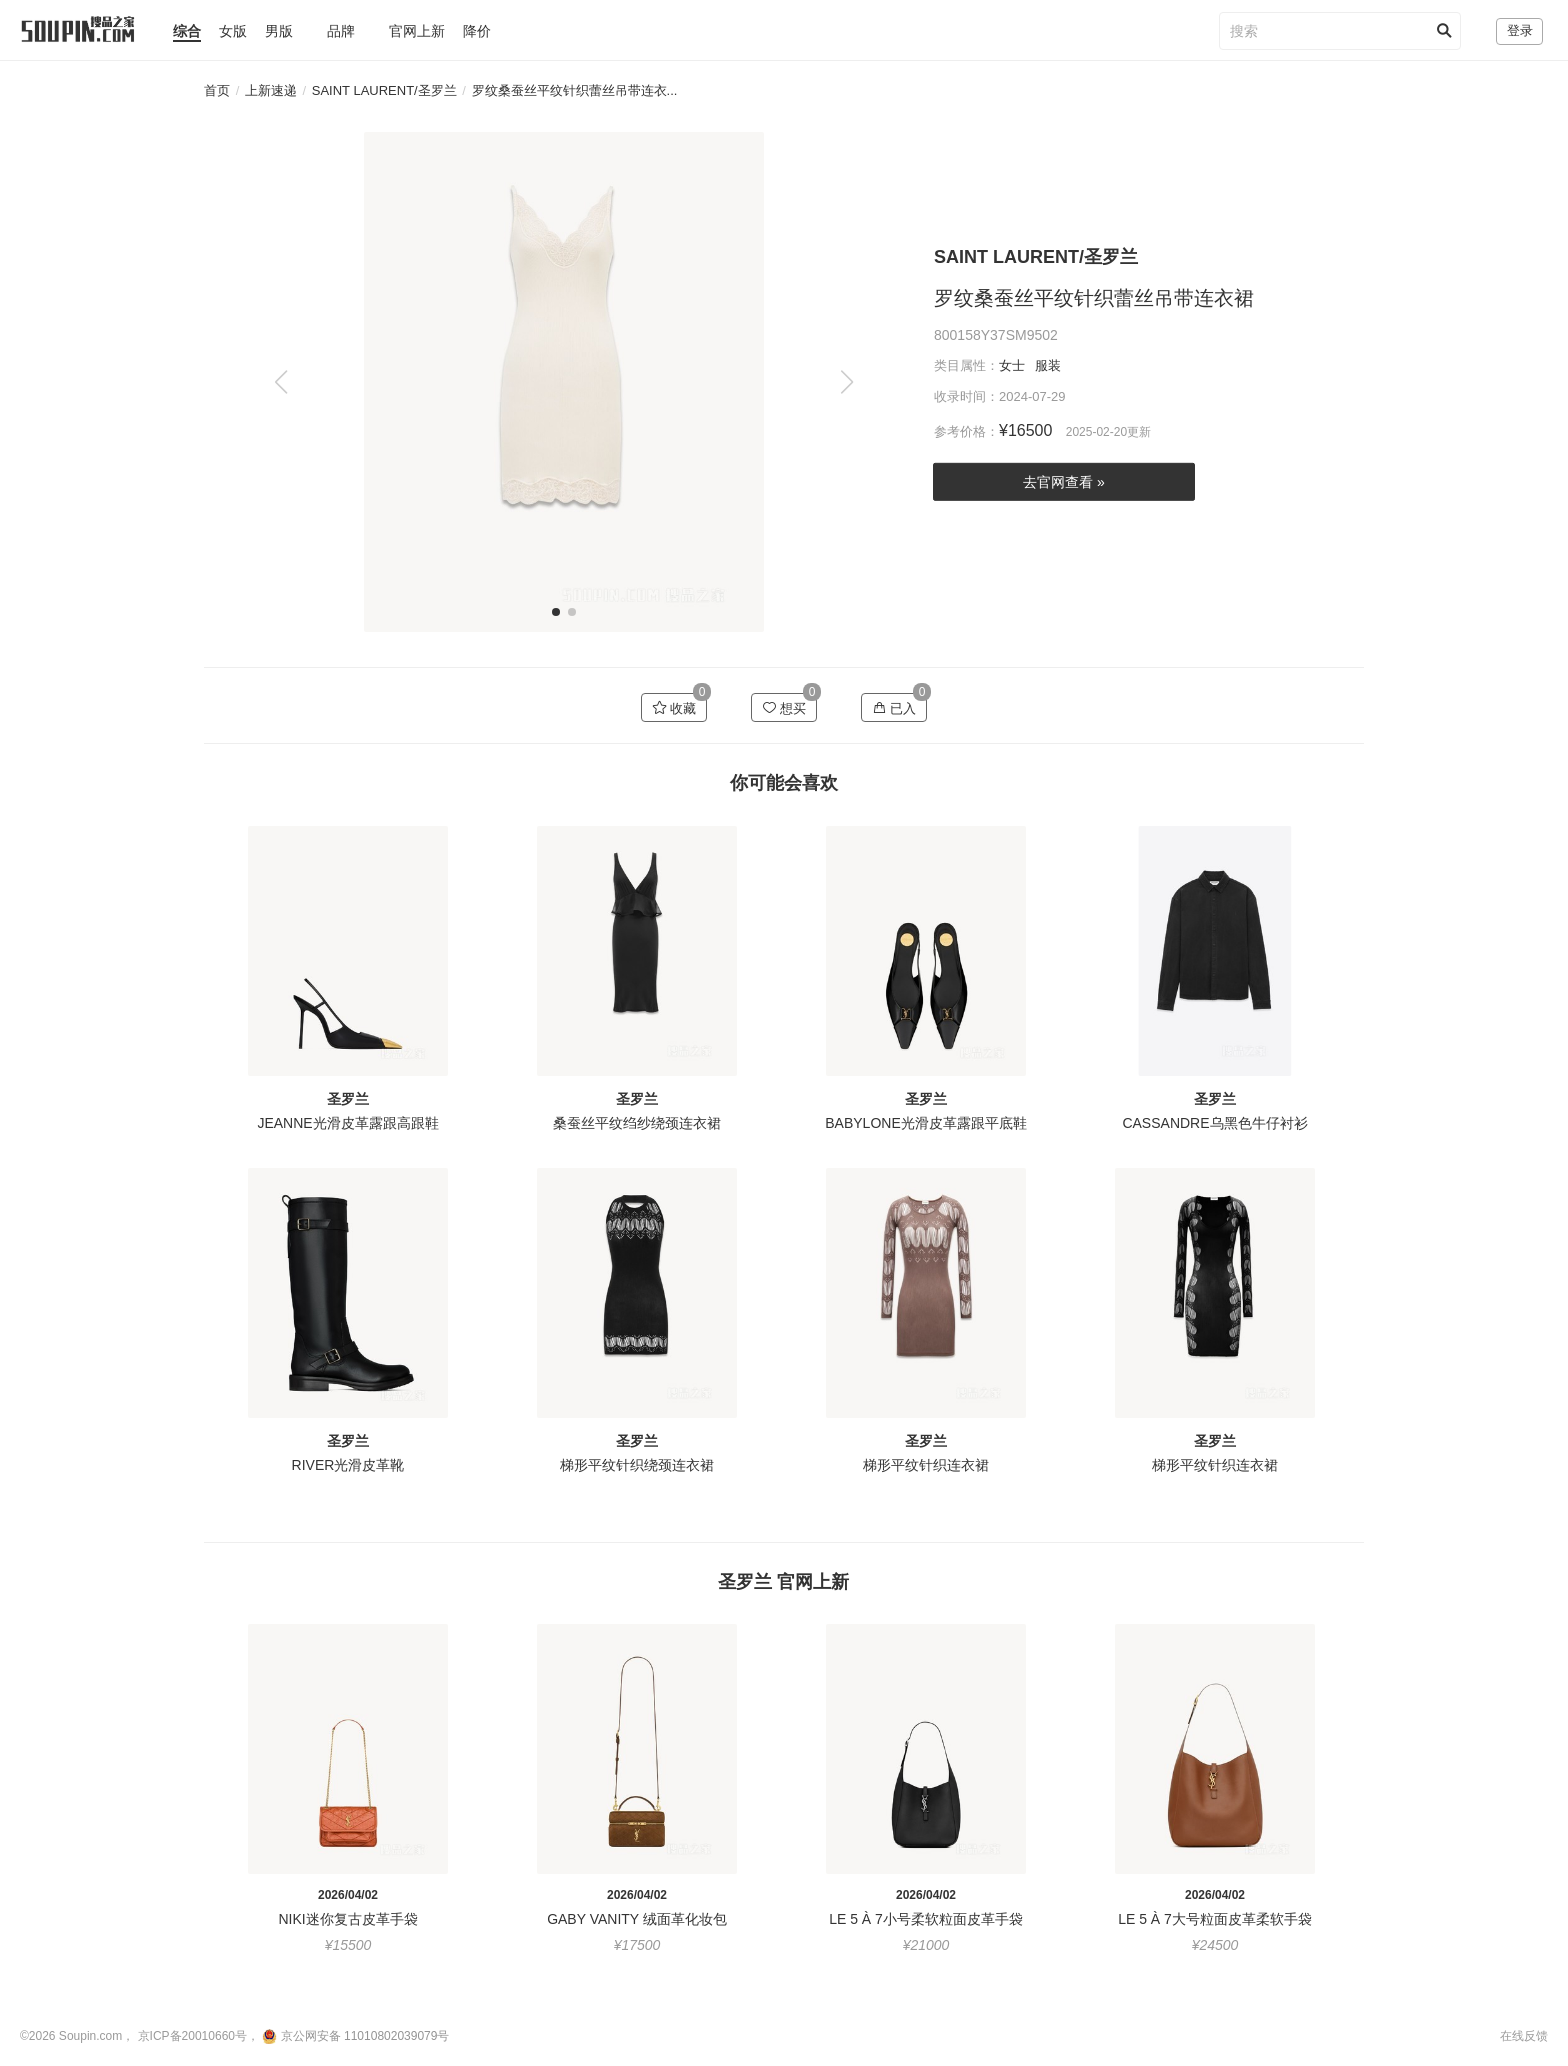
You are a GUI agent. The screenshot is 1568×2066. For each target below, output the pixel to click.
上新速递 (271, 90)
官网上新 (417, 31)
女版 (233, 31)
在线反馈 (1524, 2036)
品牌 (341, 31)
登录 (1520, 30)
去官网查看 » (1064, 482)
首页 (217, 90)
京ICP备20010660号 (192, 2036)
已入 (894, 708)
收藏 (674, 708)
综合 (187, 31)
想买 (784, 708)
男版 (279, 31)
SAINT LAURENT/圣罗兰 (384, 90)
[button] (846, 382)
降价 (477, 31)
